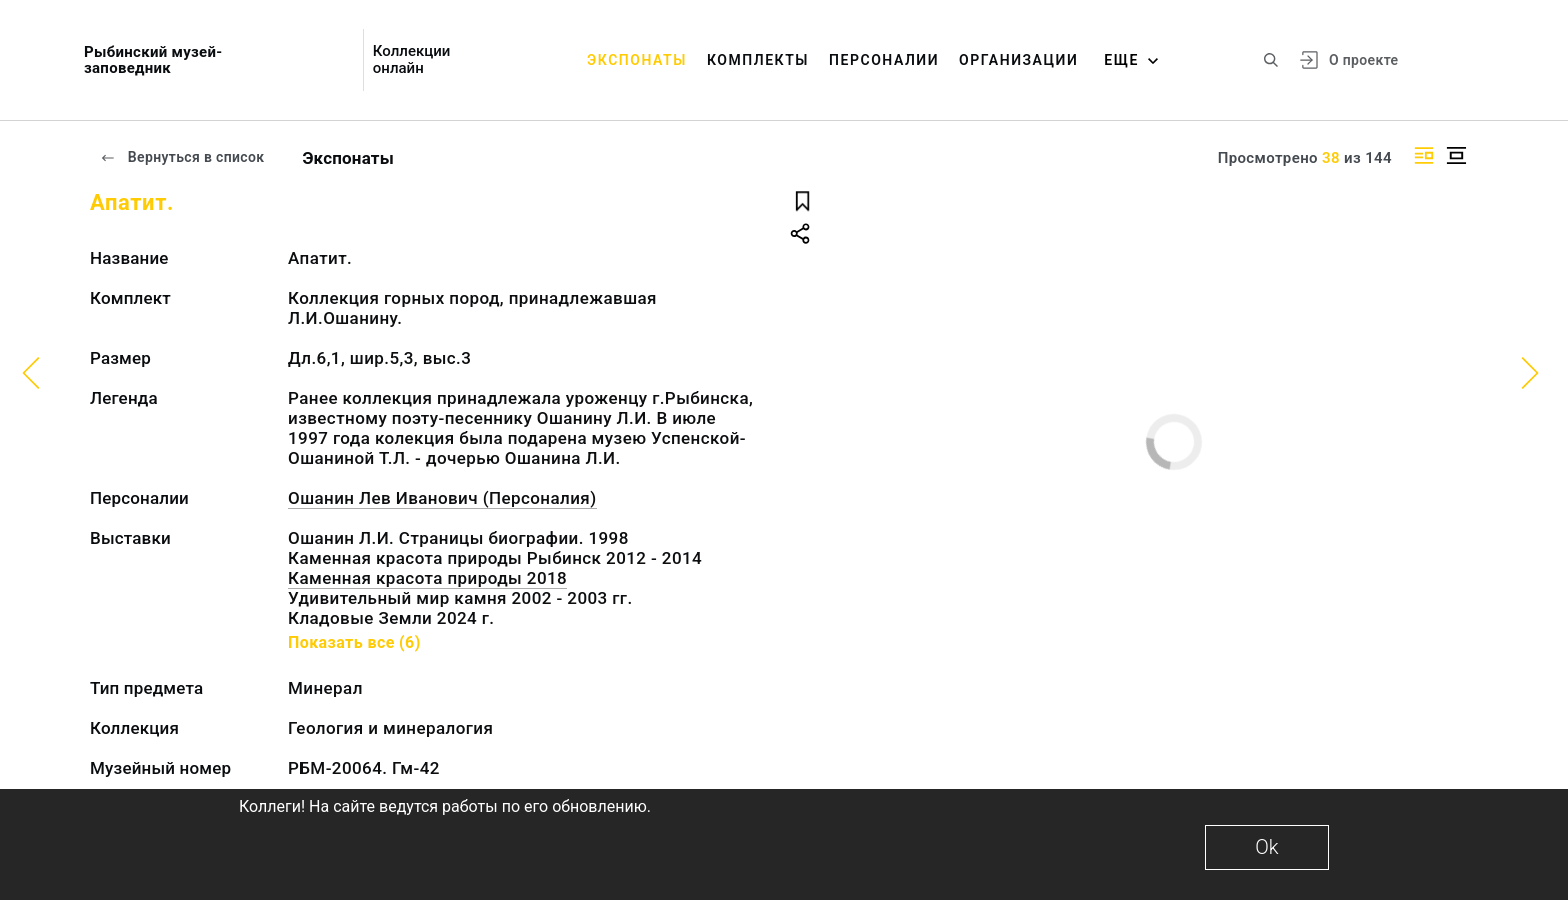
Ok (1266, 847)
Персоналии (884, 60)
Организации (1018, 60)
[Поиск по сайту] (1271, 60)
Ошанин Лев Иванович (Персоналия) (442, 498)
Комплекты (758, 60)
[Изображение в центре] (1456, 155)
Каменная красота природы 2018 (427, 578)
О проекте (1363, 60)
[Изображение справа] (1424, 155)
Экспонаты (637, 60)
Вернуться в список (182, 157)
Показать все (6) (354, 642)
